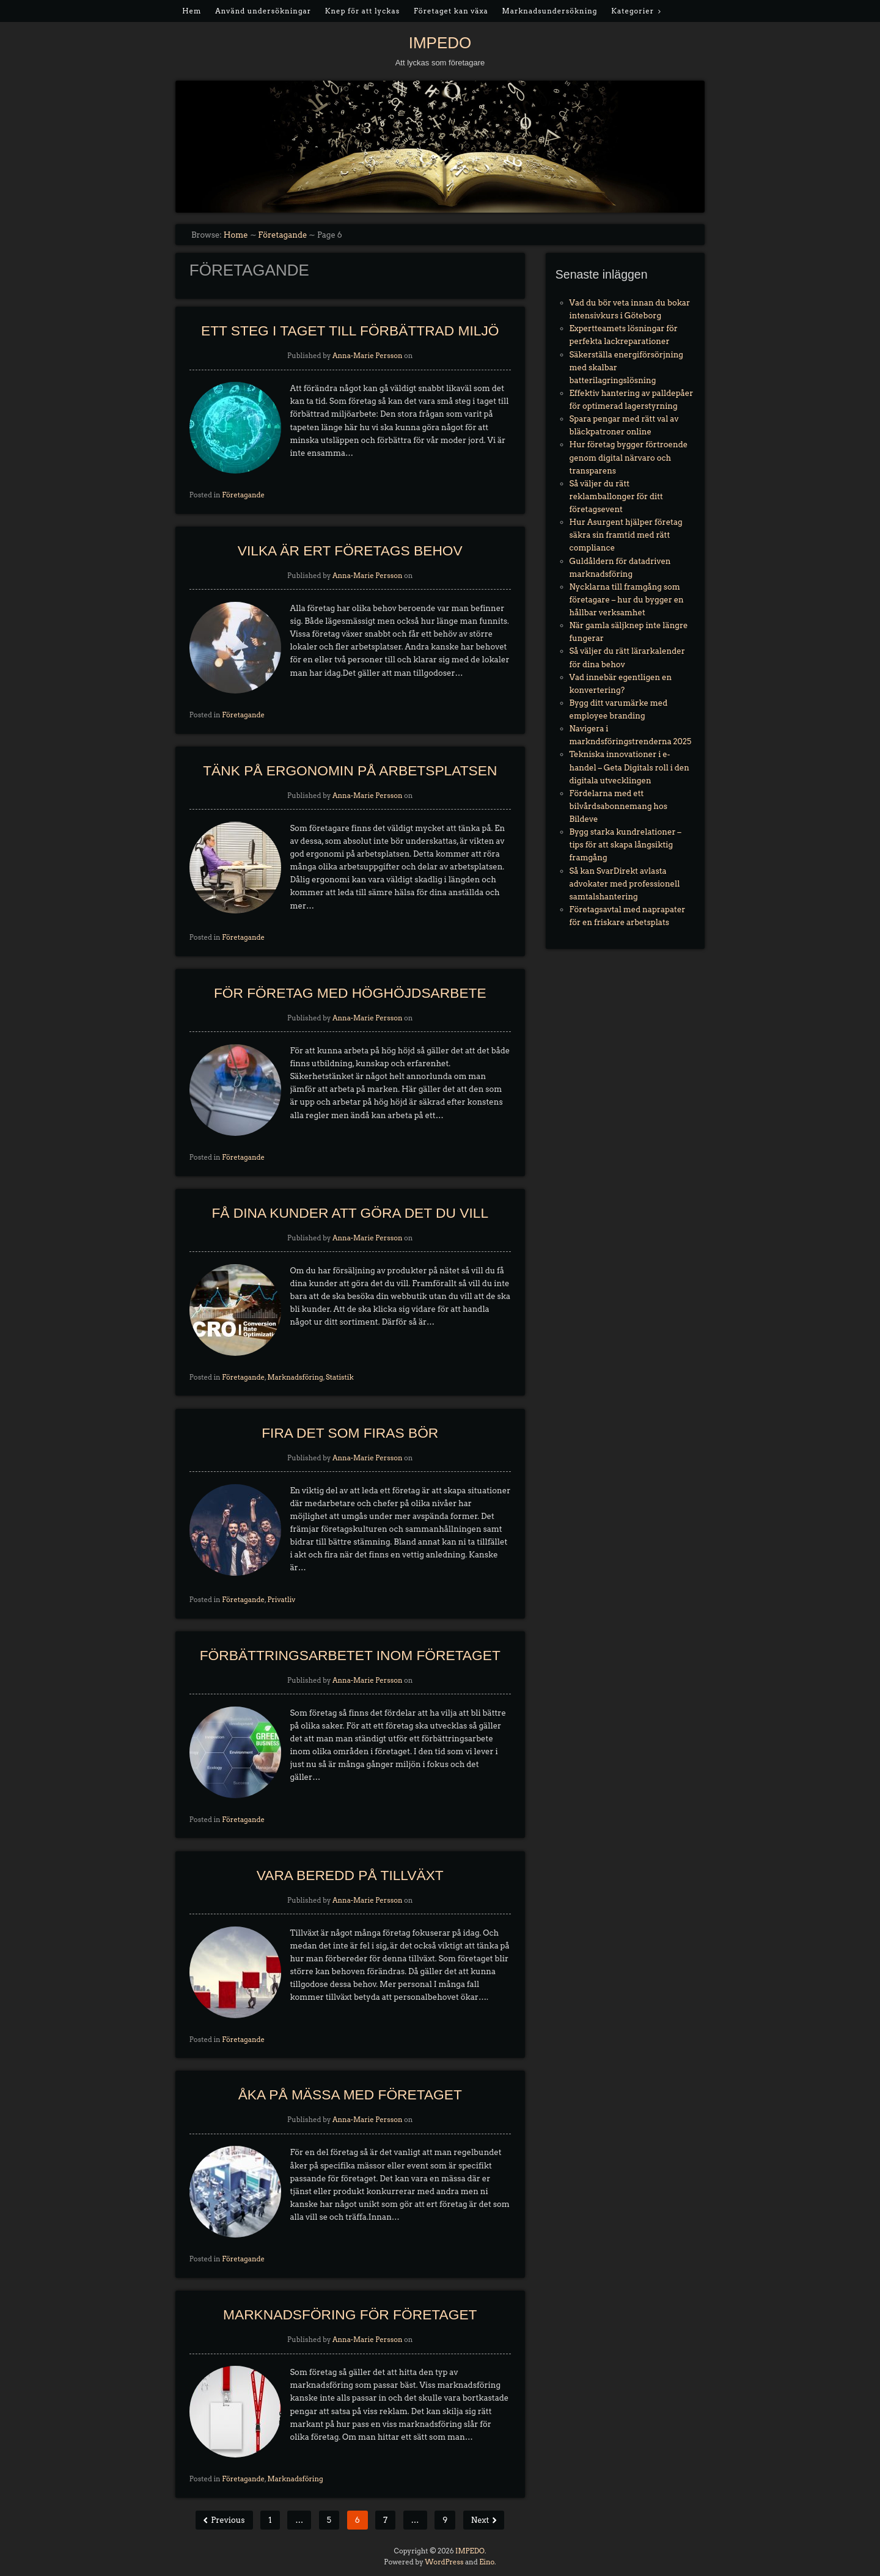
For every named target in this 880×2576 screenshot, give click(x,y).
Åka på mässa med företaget (350, 2094)
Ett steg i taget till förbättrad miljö (350, 330)
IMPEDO (440, 43)
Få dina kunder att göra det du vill (349, 1213)
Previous (226, 2520)
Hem (191, 11)
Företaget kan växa (451, 11)
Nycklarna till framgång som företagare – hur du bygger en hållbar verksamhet (627, 599)
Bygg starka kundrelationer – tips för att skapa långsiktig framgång (625, 844)
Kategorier (632, 11)
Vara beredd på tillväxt (350, 1875)
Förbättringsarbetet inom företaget (350, 1655)
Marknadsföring (295, 1377)
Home (236, 235)
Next (481, 2520)
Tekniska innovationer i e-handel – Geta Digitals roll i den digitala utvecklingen (629, 767)
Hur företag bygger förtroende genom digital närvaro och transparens (629, 457)
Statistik (340, 1377)
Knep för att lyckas (362, 11)
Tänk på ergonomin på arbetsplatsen (350, 770)
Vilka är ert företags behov (350, 550)
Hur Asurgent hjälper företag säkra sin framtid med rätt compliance (626, 535)
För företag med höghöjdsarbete (350, 993)
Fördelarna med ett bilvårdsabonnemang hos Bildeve (618, 806)
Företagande (282, 235)
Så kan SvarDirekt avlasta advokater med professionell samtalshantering (625, 883)
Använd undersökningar (263, 11)
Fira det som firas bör (350, 1433)
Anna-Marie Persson (367, 355)
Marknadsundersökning (550, 11)
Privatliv (281, 1599)
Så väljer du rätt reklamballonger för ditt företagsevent (616, 496)
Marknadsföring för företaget (350, 2314)
